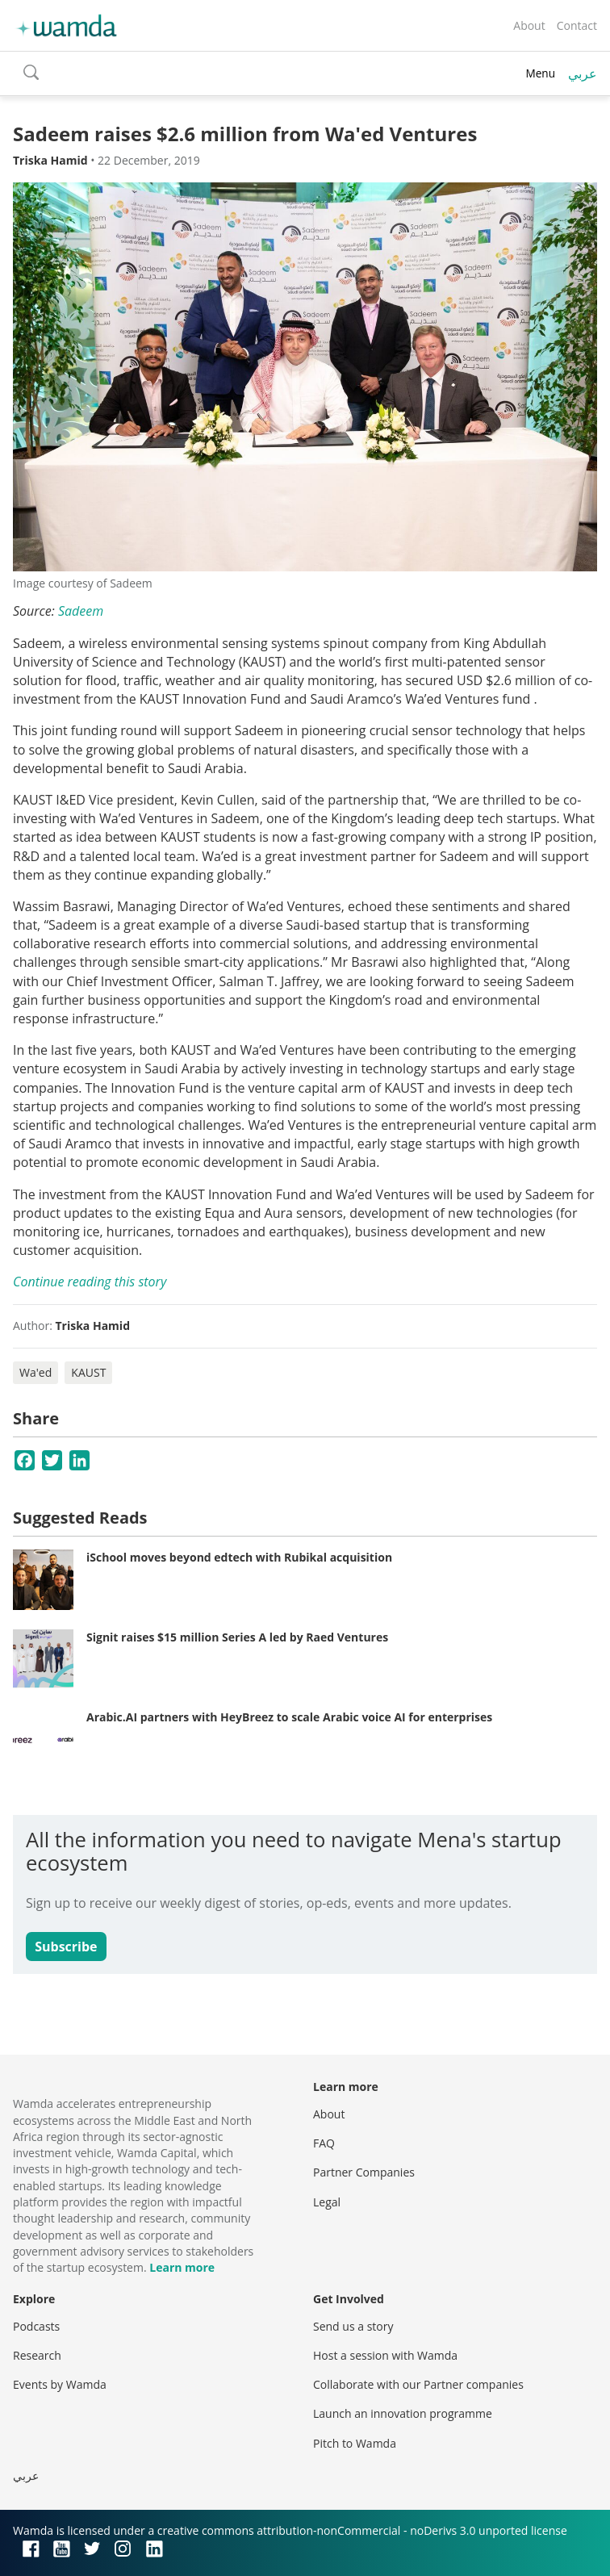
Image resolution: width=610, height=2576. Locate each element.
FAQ (324, 2143)
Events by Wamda (60, 2384)
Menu (540, 73)
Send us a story (353, 2326)
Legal (327, 2202)
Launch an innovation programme (402, 2413)
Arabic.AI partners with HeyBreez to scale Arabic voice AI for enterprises (289, 1717)
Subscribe (66, 1946)
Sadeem (80, 611)
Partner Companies (364, 2172)
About (529, 25)
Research (37, 2355)
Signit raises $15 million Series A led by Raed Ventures (237, 1637)
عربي (582, 73)
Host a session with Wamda (385, 2355)
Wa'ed (35, 1372)
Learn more (182, 2267)
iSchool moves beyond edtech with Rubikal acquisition (239, 1557)
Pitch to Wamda (354, 2443)
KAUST (88, 1372)
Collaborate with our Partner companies (418, 2384)
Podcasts (36, 2326)
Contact (577, 25)
